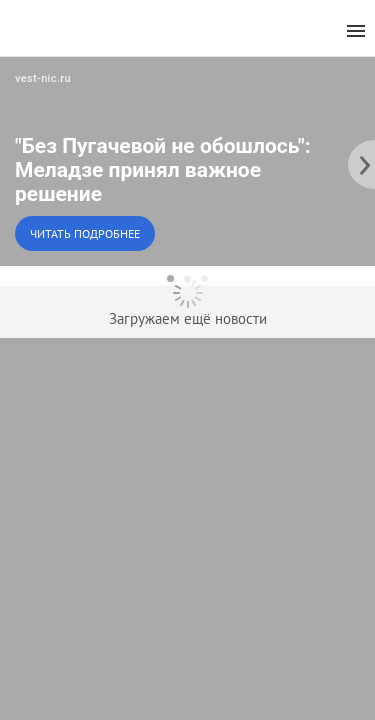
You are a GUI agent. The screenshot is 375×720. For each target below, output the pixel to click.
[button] (187, 161)
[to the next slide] (360, 161)
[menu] (356, 31)
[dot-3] (204, 278)
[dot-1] (170, 278)
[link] (187, 161)
